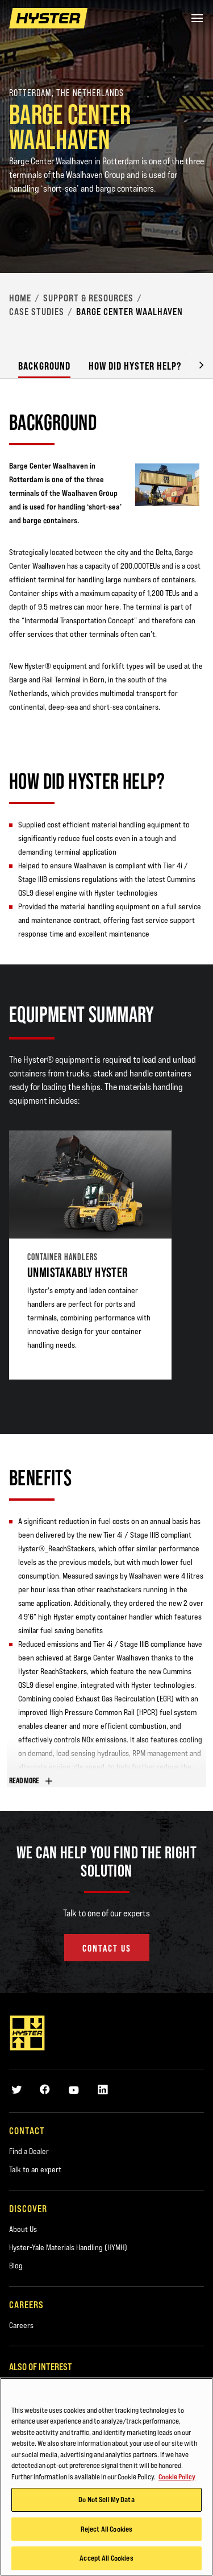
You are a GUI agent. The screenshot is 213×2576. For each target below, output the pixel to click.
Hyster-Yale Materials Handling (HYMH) (68, 2247)
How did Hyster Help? (135, 366)
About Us (23, 2229)
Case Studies (36, 311)
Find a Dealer (29, 2151)
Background (44, 366)
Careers (21, 2325)
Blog (16, 2265)
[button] (192, 364)
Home (20, 298)
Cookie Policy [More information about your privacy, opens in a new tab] (176, 2476)
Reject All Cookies (106, 2528)
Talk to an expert (35, 2169)
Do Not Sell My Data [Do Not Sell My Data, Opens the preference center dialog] (106, 2499)
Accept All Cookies (106, 2557)
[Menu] (197, 18)
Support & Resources (88, 298)
